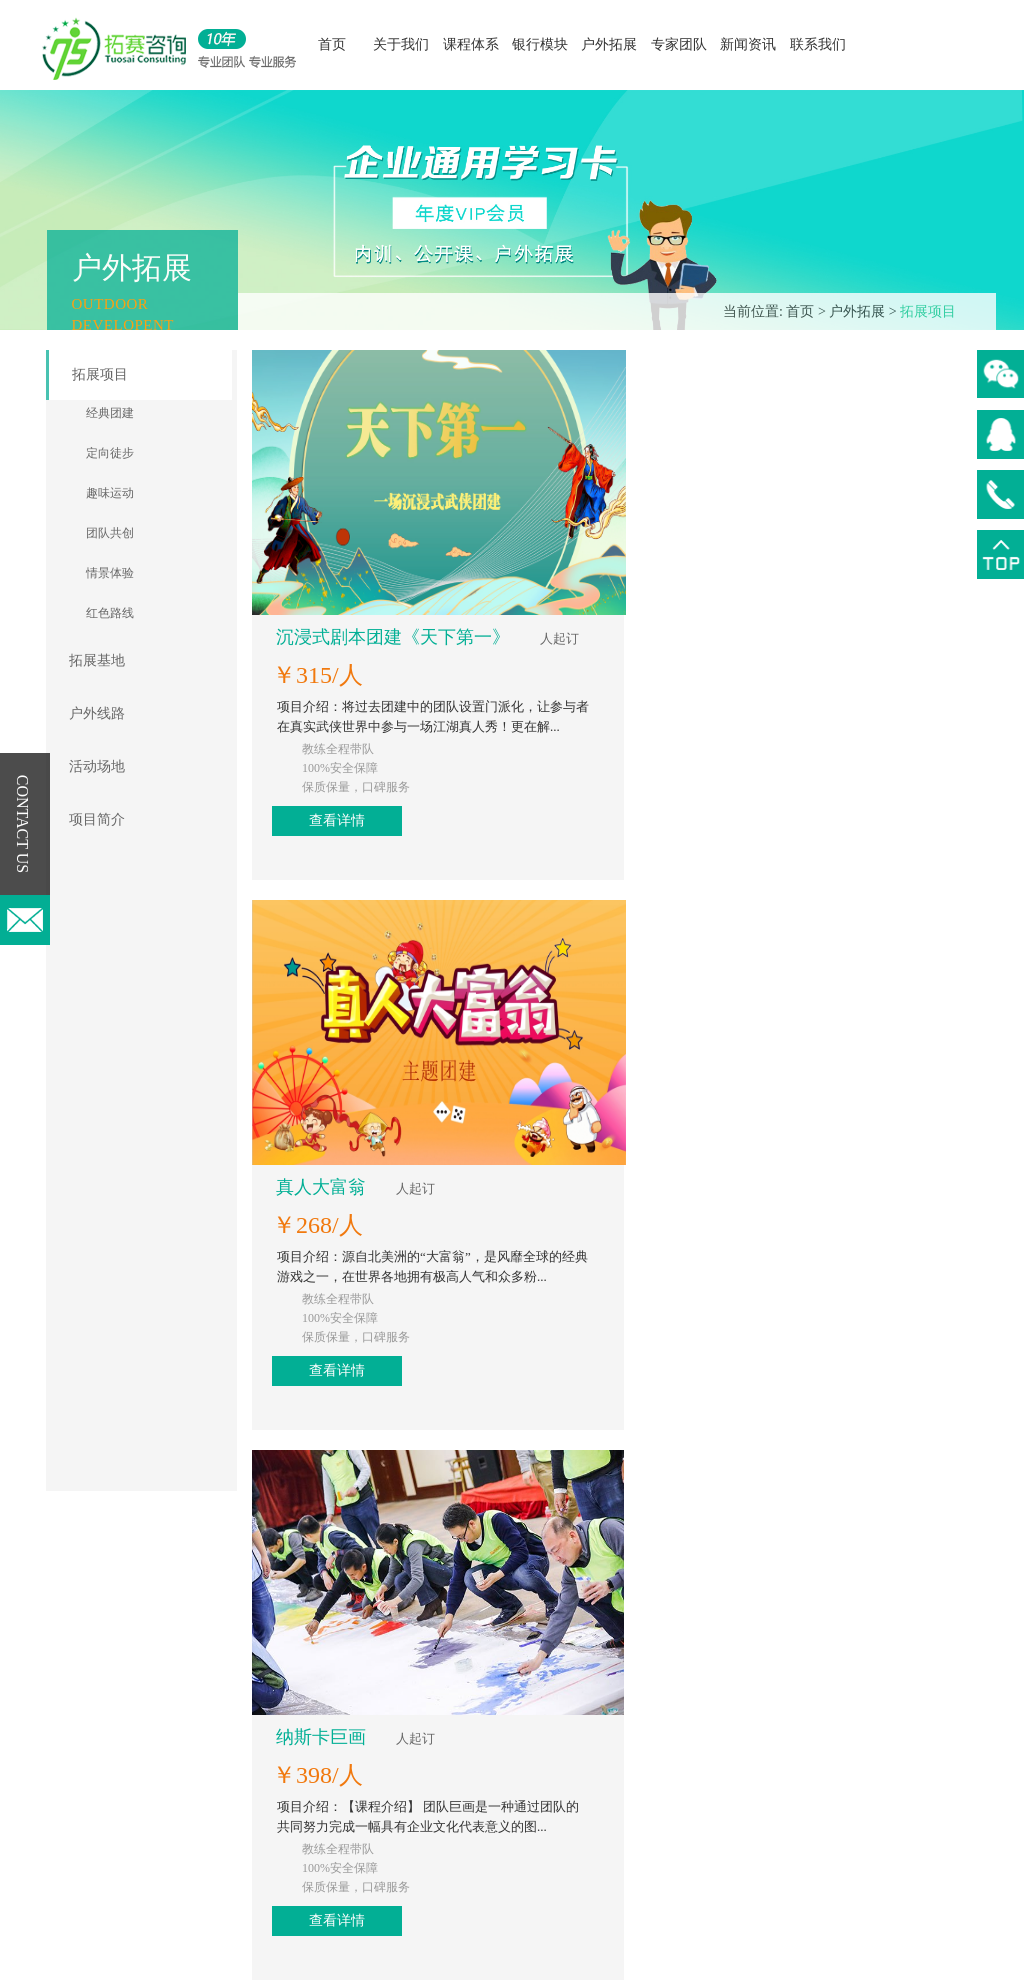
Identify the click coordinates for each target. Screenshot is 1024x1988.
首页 (332, 44)
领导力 (365, 1774)
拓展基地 (97, 660)
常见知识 (606, 1804)
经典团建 (110, 413)
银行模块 (540, 44)
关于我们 (401, 44)
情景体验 (110, 573)
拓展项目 (928, 311)
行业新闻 (606, 1774)
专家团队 (679, 44)
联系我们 (818, 44)
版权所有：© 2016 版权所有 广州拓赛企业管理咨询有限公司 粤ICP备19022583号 (450, 1962)
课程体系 (471, 44)
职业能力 (372, 1834)
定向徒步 (110, 453)
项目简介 (97, 819)
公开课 (365, 1744)
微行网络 (793, 1962)
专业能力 (372, 1804)
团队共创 (110, 533)
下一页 (625, 1619)
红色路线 (110, 613)
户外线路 (97, 713)
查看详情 (709, 555)
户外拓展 (609, 44)
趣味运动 (110, 493)
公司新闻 (606, 1744)
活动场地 (97, 766)
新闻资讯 (748, 44)
